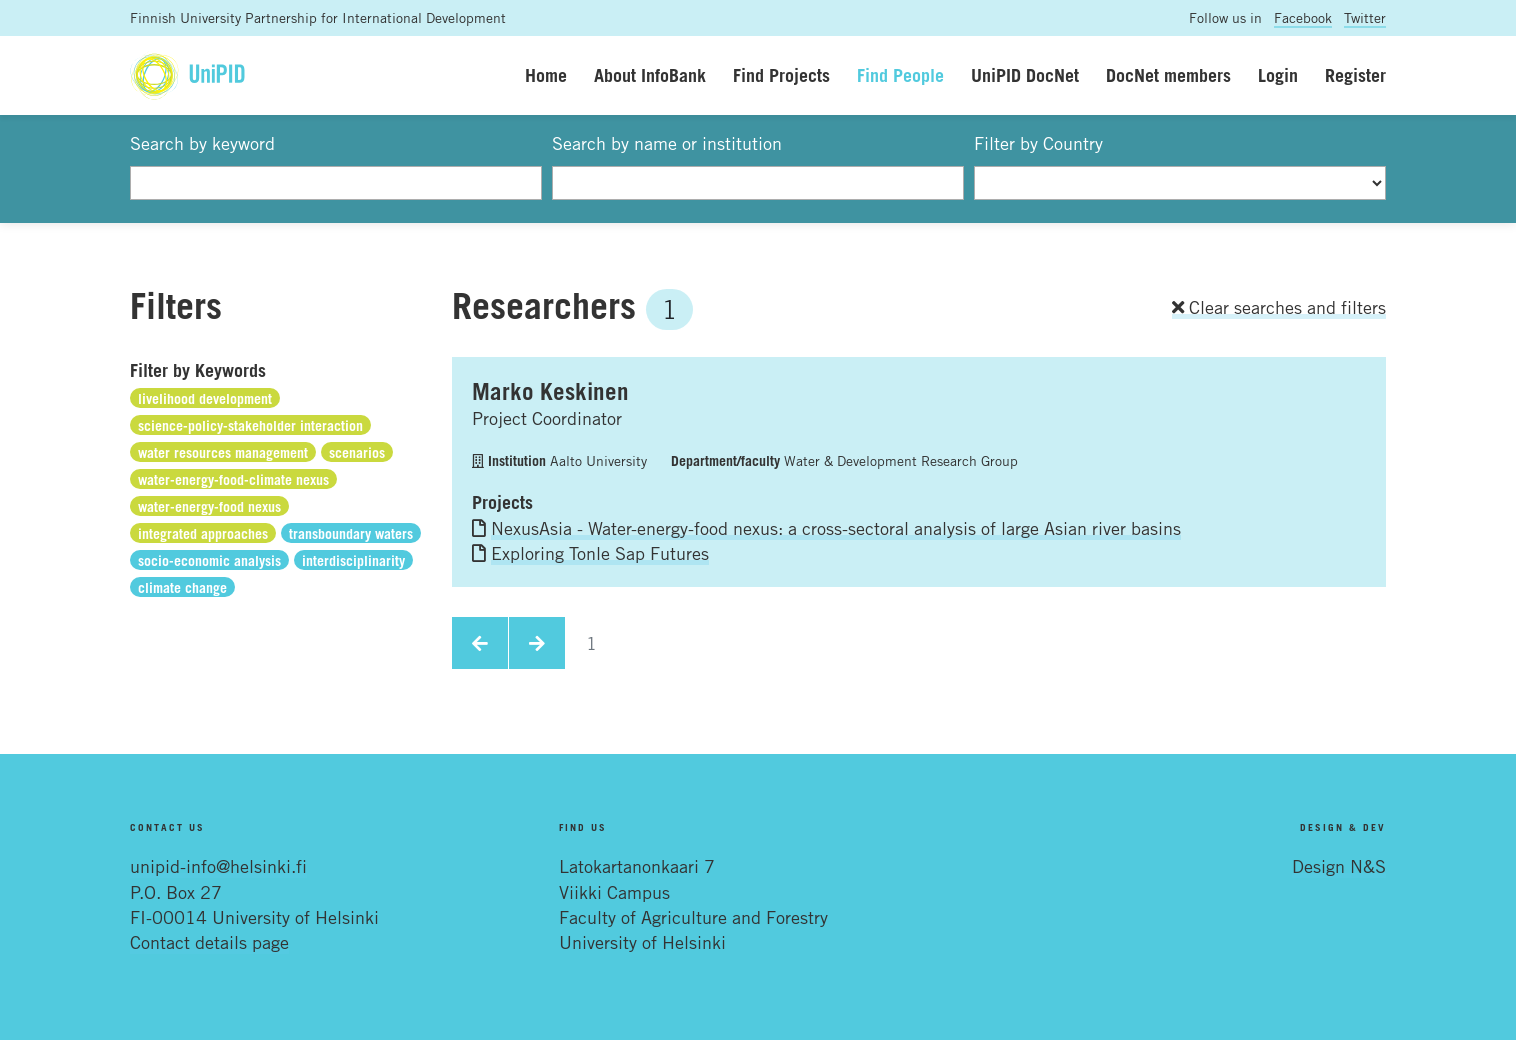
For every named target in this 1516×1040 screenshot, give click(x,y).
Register (1355, 75)
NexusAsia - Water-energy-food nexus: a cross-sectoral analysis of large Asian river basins (836, 528)
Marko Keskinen (550, 391)
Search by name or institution (667, 143)
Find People (900, 75)
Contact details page (209, 942)
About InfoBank (650, 75)
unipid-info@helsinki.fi (218, 866)
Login (1278, 75)
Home (546, 75)
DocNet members (1168, 75)
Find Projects (781, 75)
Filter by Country (1038, 143)
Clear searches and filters (1279, 307)
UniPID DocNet (1025, 75)
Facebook (1303, 17)
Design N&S (1339, 866)
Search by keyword (202, 143)
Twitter (1365, 17)
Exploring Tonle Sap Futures (600, 553)
